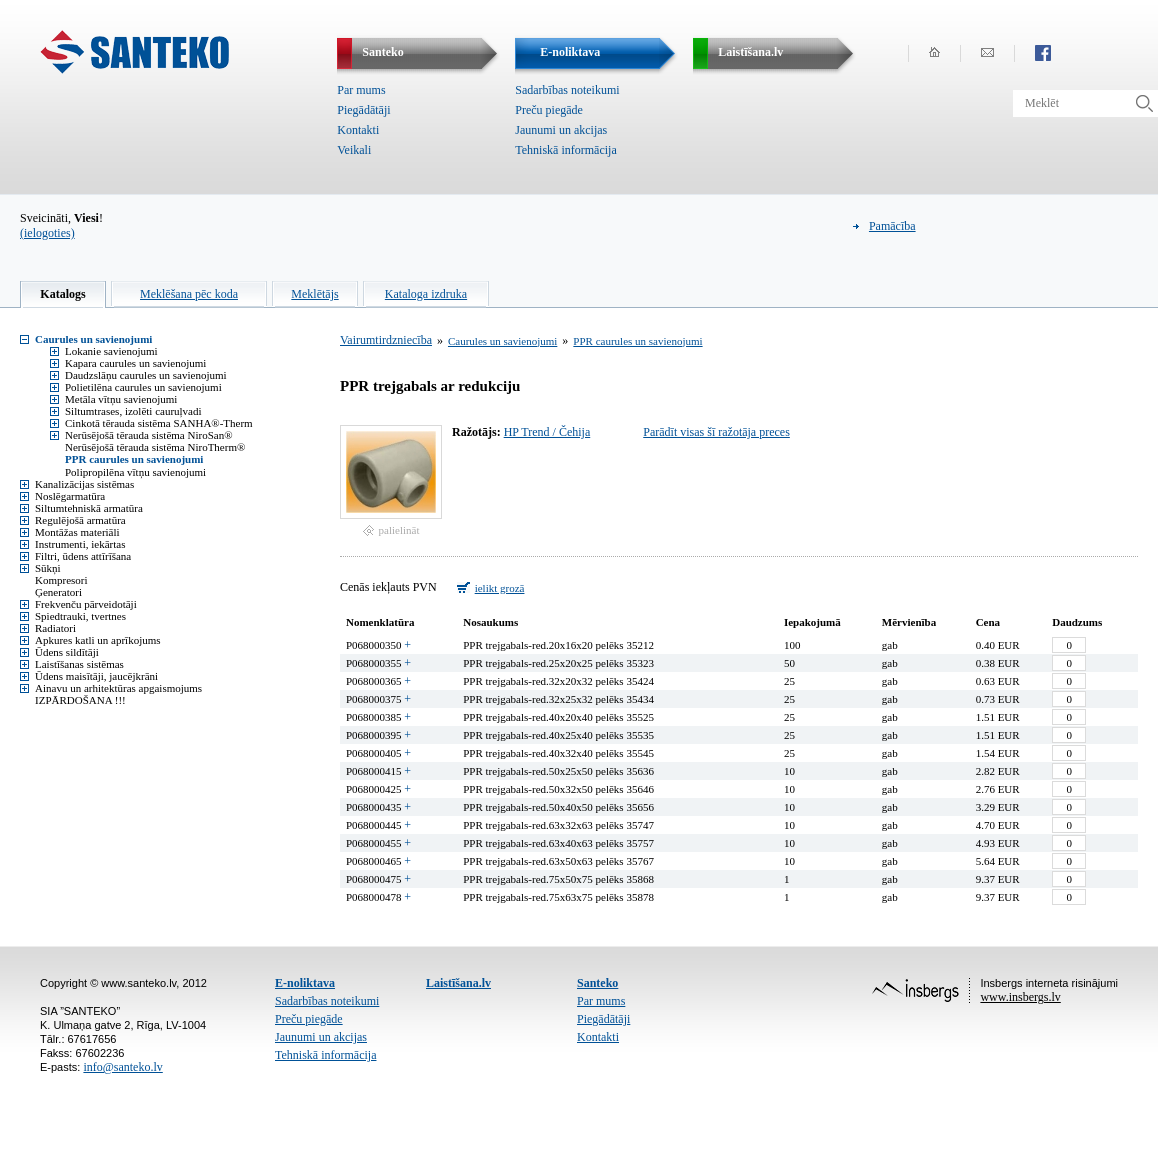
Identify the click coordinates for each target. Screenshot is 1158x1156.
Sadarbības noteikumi (567, 90)
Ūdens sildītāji (67, 652)
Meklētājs (314, 294)
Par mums (361, 90)
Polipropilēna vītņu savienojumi (135, 472)
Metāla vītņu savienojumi (121, 399)
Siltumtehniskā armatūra (89, 508)
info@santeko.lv (122, 1067)
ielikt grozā (500, 588)
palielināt (399, 530)
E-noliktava (305, 983)
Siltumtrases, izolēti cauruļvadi (133, 411)
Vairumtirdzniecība (386, 340)
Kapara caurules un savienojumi (135, 363)
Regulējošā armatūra (80, 520)
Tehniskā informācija (565, 150)
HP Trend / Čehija (547, 432)
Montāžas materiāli (77, 532)
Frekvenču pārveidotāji (86, 604)
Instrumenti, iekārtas (80, 544)
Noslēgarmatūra (70, 496)
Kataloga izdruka (426, 294)
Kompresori (61, 580)
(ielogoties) (47, 233)
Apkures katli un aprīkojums (98, 640)
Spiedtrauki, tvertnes (80, 616)
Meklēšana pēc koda (189, 294)
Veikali (354, 150)
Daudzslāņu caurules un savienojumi (146, 375)
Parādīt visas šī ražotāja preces (716, 432)
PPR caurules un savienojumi (134, 459)
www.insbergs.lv (1020, 997)
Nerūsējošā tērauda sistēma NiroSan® (149, 435)
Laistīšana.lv (458, 983)
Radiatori (55, 628)
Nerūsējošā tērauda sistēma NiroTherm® (155, 447)
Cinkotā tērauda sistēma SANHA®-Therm (159, 423)
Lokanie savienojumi (111, 351)
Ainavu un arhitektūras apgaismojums (118, 688)
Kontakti (358, 130)
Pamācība (892, 226)
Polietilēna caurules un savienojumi (143, 387)
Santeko (597, 983)
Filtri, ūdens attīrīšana (83, 556)
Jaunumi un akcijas (561, 130)
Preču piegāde (549, 110)
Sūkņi (48, 568)
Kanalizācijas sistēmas (84, 484)
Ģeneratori (58, 592)
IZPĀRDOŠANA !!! (80, 700)
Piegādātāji (363, 110)
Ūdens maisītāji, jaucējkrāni (96, 676)
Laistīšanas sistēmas (79, 664)
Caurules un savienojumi (93, 339)
